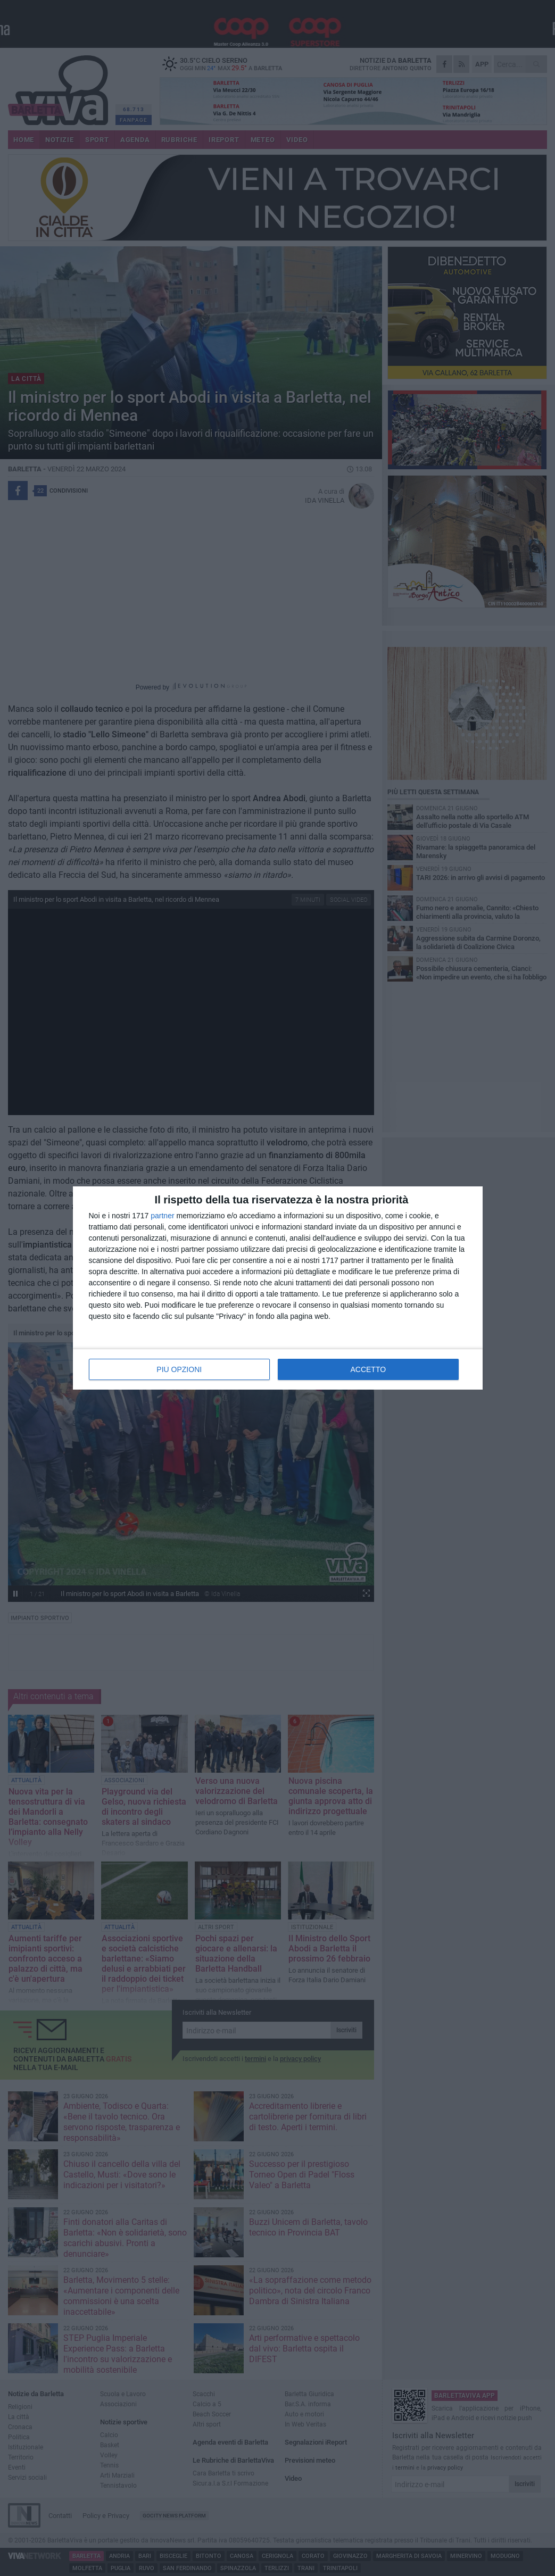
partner (162, 1215)
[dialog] (278, 1288)
